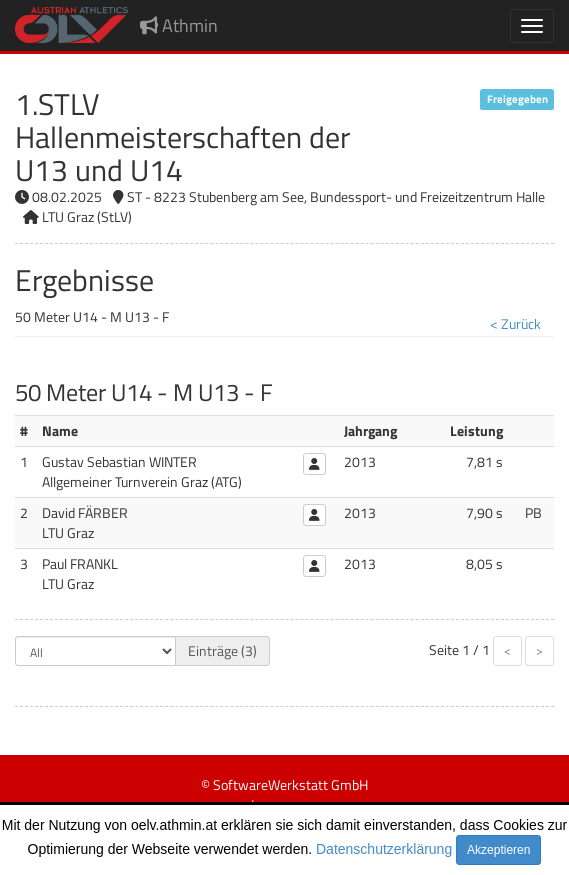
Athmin (179, 25)
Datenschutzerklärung (384, 849)
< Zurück (515, 323)
